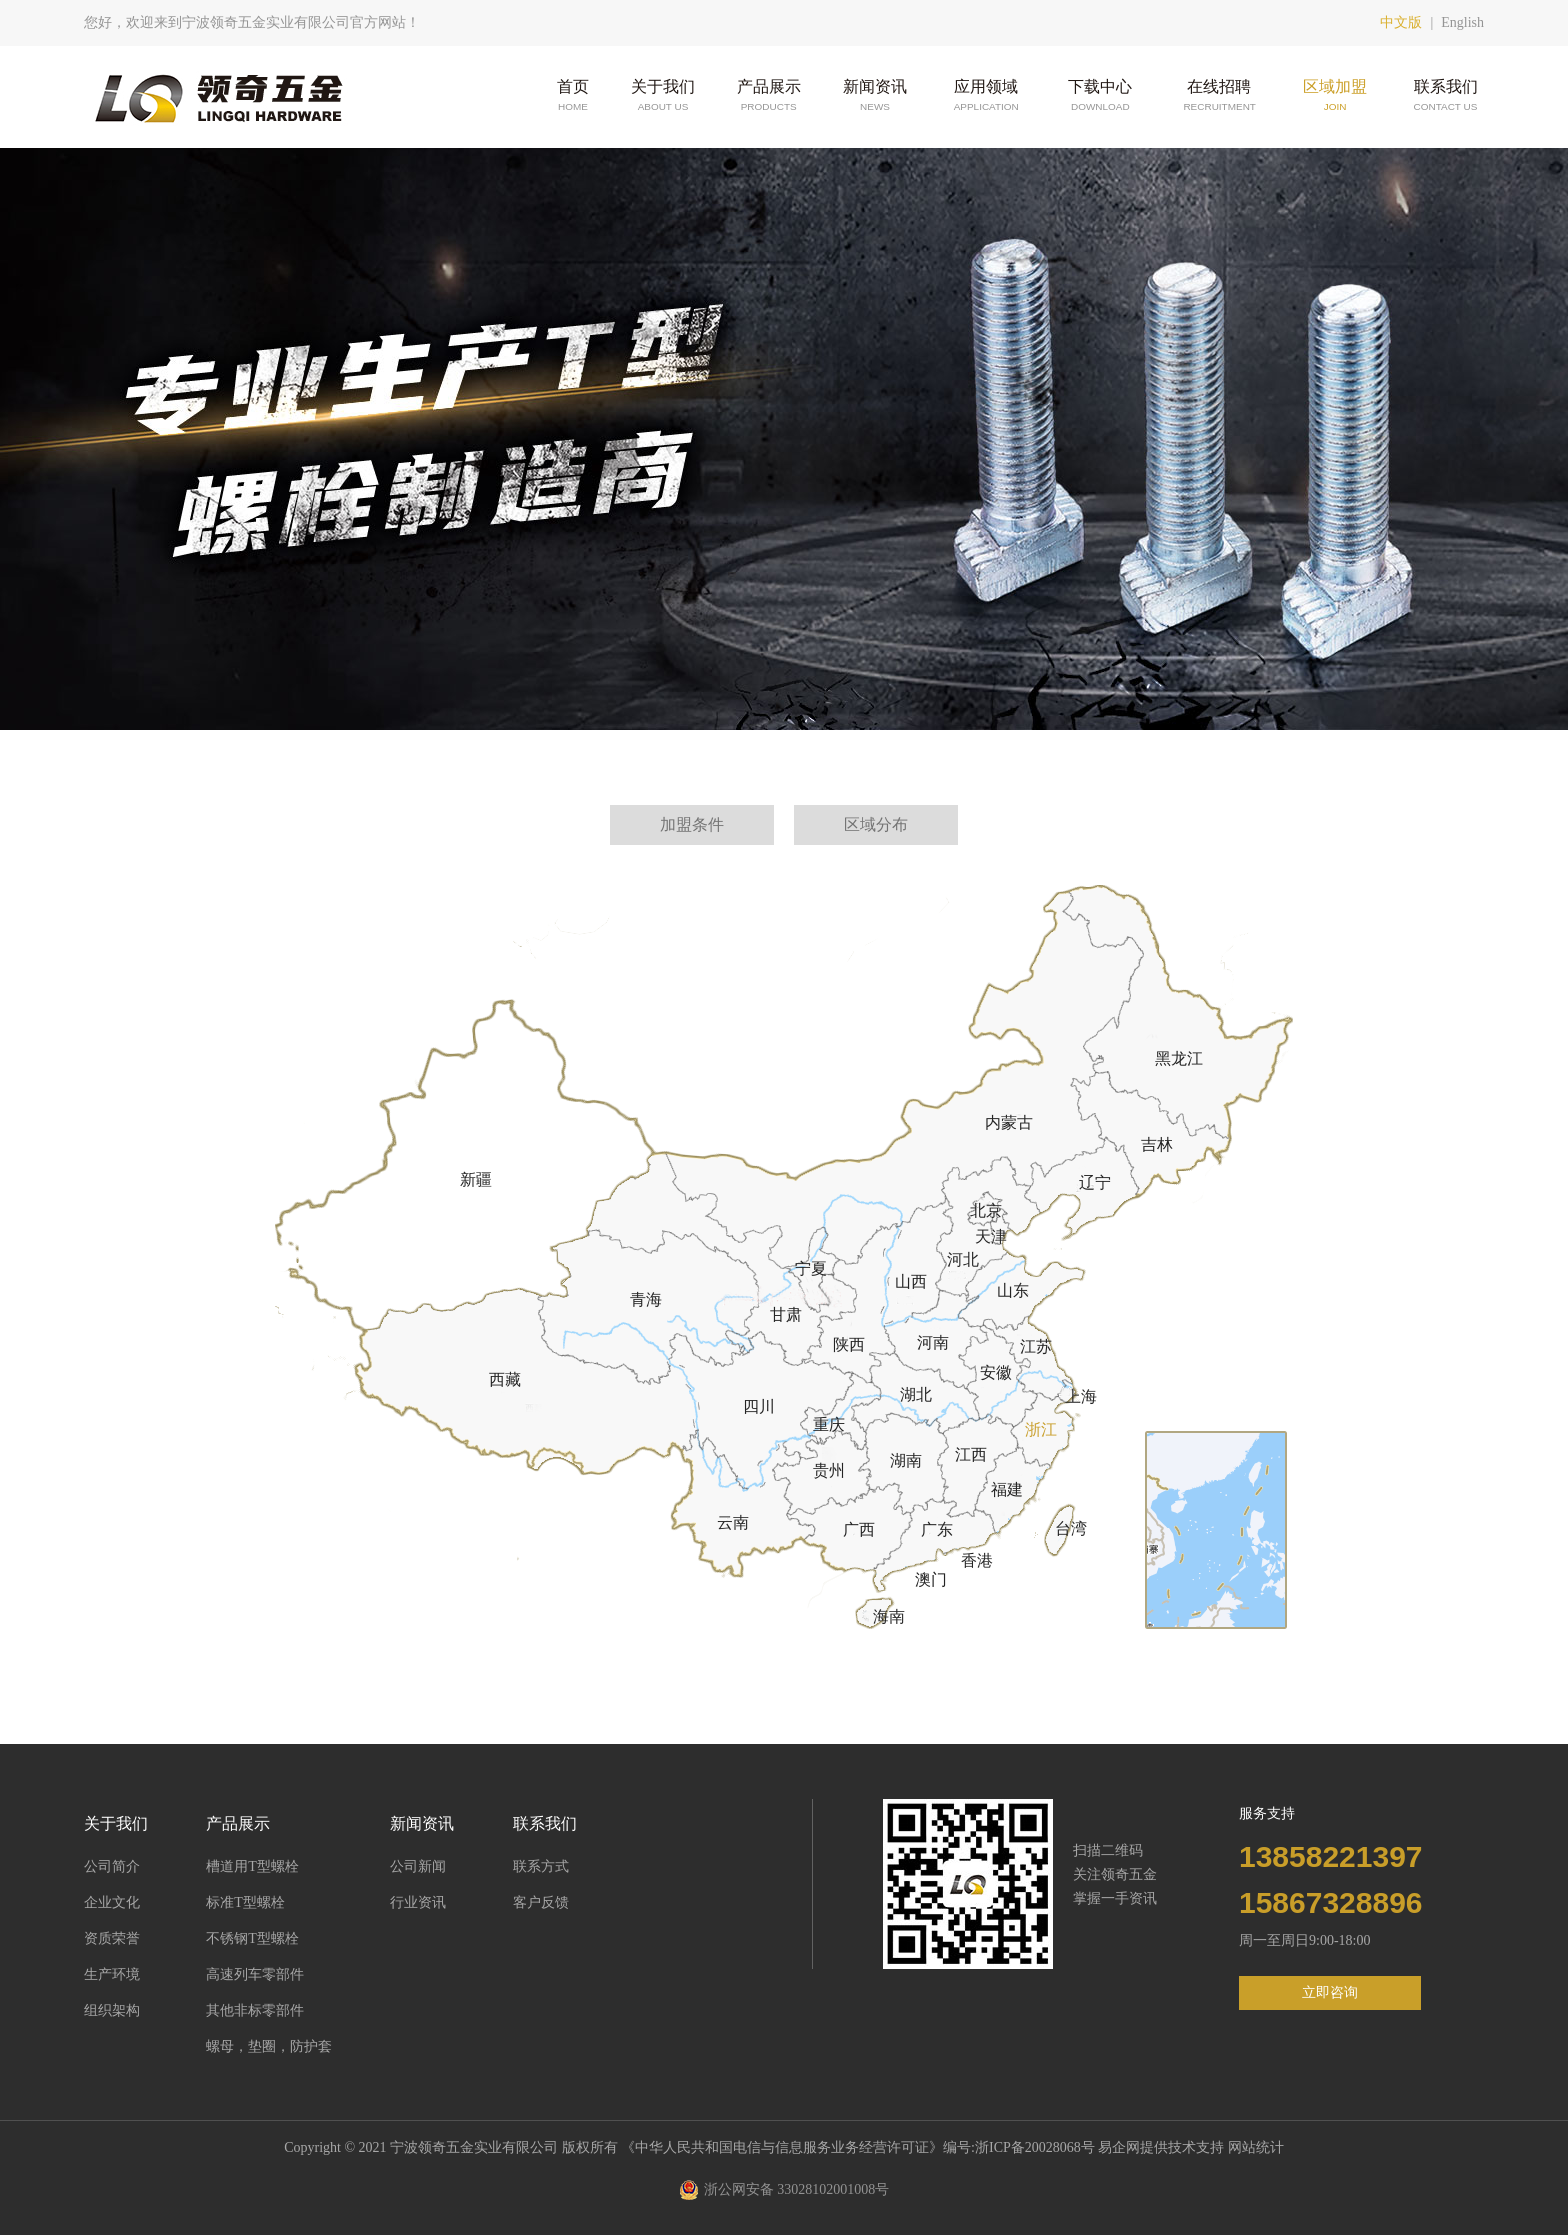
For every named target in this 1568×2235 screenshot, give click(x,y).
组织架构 (112, 2010)
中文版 (1401, 22)
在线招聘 (1219, 96)
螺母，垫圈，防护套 (269, 2046)
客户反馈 (541, 1902)
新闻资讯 (875, 96)
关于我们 (663, 96)
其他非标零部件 (255, 2010)
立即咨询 (1330, 1992)
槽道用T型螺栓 (252, 1866)
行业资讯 (418, 1902)
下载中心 (1100, 96)
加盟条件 (692, 824)
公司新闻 (418, 1866)
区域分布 (876, 824)
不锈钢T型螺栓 (252, 1938)
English (1462, 22)
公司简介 (112, 1866)
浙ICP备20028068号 (1036, 2147)
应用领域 (985, 96)
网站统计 (1256, 2147)
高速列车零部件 (255, 1974)
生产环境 (112, 1974)
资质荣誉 (112, 1938)
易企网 (1119, 2147)
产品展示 (769, 96)
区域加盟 (1335, 96)
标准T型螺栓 (245, 1902)
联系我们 (1446, 96)
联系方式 (541, 1866)
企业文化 (112, 1902)
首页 (573, 96)
